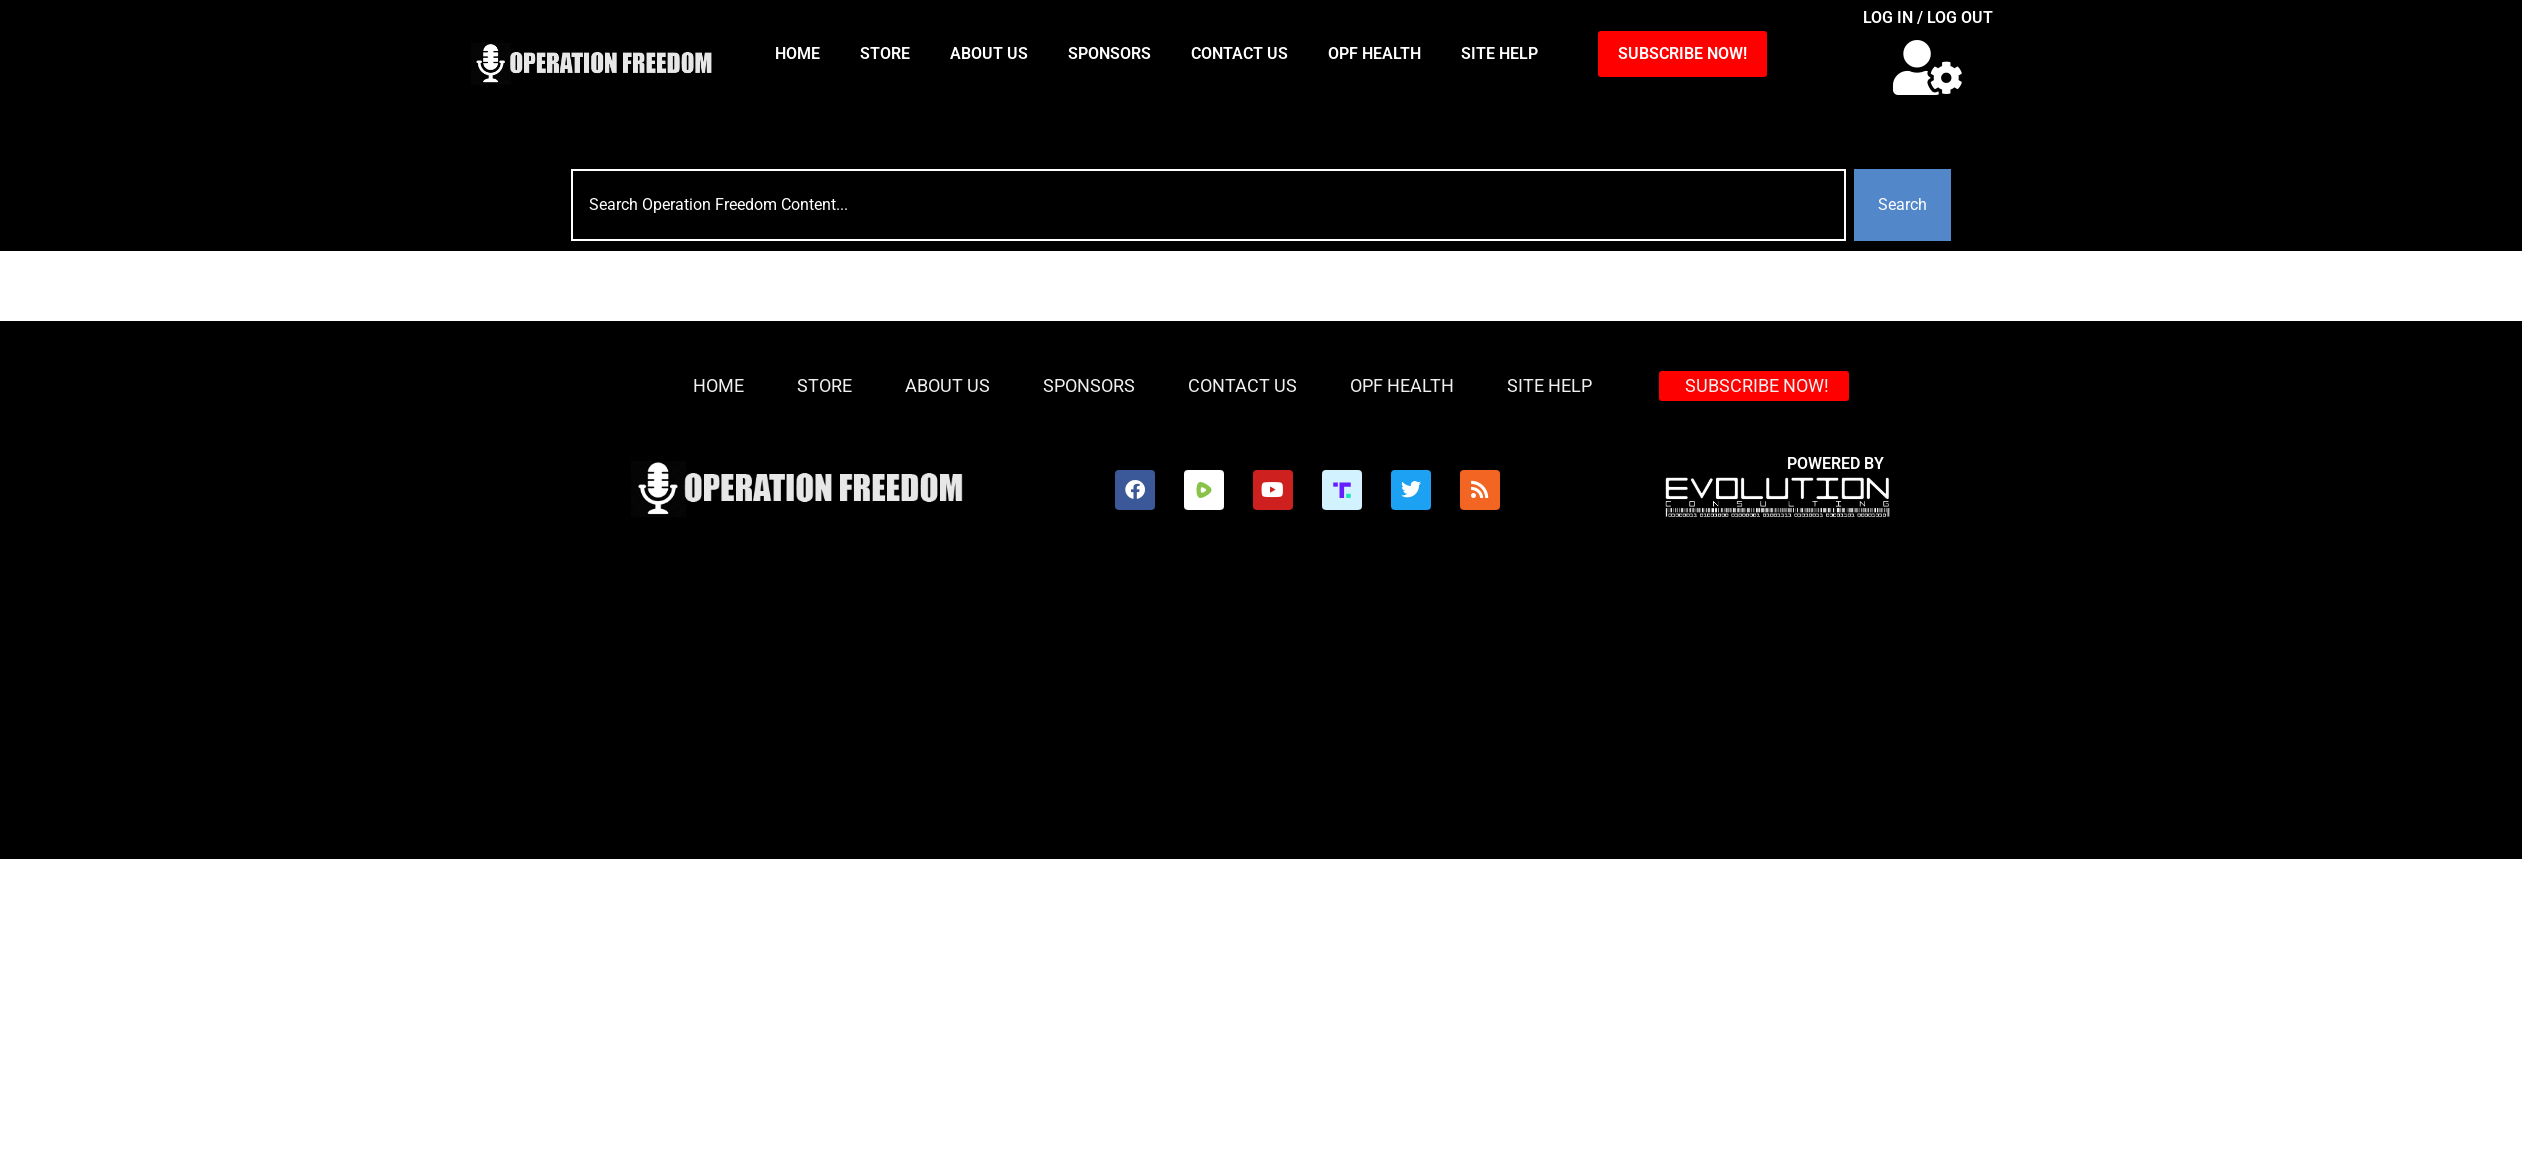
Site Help (1499, 53)
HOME (797, 53)
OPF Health (1374, 53)
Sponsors (1109, 53)
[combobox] (1208, 205)
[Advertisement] (1017, 709)
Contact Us (1239, 53)
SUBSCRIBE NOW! (1682, 53)
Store (885, 53)
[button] (1927, 67)
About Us (989, 53)
